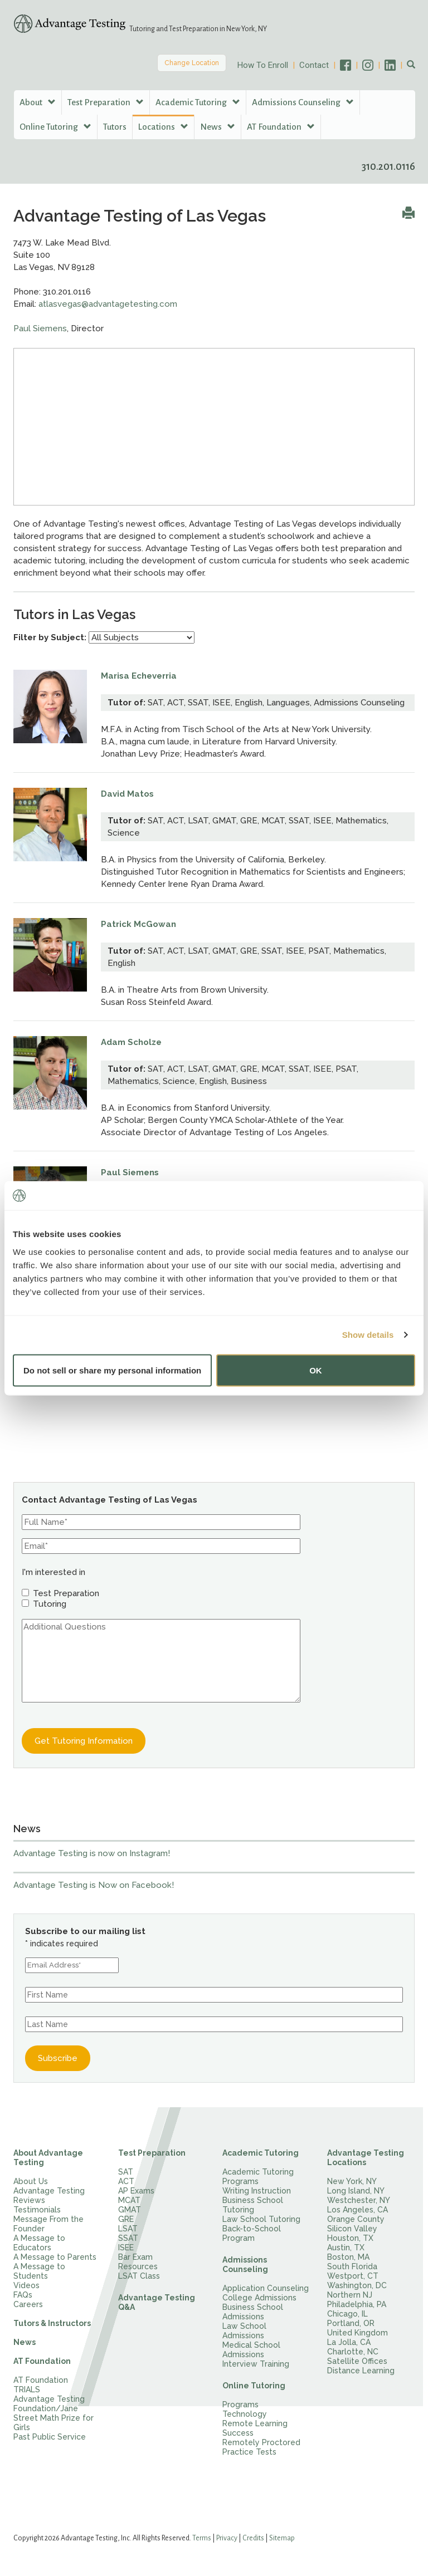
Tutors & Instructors (52, 2323)
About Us (30, 2181)
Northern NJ (349, 2294)
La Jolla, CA (349, 2342)
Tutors (115, 126)
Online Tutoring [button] (55, 126)
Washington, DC (357, 2285)
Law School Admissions (244, 2331)
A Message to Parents (54, 2257)
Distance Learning (361, 2370)
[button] (411, 65)
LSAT (128, 2228)
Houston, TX (350, 2238)
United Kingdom (357, 2332)
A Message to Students (39, 2271)
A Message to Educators (39, 2243)
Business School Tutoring (252, 2205)
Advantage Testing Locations (365, 2157)
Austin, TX (345, 2247)
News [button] (217, 126)
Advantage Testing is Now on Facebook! (93, 1885)
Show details (368, 1334)
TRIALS (26, 2389)
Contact (314, 65)
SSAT (128, 2238)
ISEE (126, 2247)
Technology (244, 2414)
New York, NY (352, 2181)
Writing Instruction (256, 2190)
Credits (253, 2538)
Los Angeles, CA (357, 2209)
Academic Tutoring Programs (258, 2176)
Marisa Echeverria (139, 676)
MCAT (129, 2200)
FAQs (22, 2294)
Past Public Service (49, 2436)
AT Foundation (42, 2361)
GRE (126, 2219)
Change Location (191, 63)
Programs (240, 2404)
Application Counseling (265, 2288)
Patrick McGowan (138, 924)
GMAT (129, 2209)
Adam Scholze (131, 1042)
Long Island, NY (356, 2190)
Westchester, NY (358, 2200)
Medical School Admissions (251, 2350)
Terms (201, 2538)
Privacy (226, 2538)
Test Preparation (152, 2152)
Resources (138, 2266)
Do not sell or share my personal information (112, 1370)
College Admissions (259, 2297)
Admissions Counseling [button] (303, 102)
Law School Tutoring (261, 2219)
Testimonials (37, 2209)
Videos (26, 2285)
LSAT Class (139, 2275)
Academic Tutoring (260, 2152)
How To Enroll (262, 65)
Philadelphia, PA (356, 2304)
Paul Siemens (40, 328)
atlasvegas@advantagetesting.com (107, 304)
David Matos (127, 794)
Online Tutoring (253, 2385)
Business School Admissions (252, 2312)
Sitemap (282, 2538)
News (24, 2342)
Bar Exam (135, 2257)
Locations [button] (163, 126)
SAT (125, 2171)
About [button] (38, 102)
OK (315, 1370)
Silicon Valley (352, 2228)
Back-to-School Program (251, 2233)
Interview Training (255, 2363)
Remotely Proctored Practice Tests (261, 2447)
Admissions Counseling (245, 2264)
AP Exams (136, 2190)
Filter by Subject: (49, 637)
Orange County (356, 2219)
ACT (126, 2181)
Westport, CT (352, 2275)
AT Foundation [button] (281, 126)
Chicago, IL (347, 2313)
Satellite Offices (357, 2361)
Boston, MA (348, 2257)
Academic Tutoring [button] (197, 102)
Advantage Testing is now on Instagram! (91, 1853)
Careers (28, 2304)
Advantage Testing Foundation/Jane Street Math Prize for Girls (53, 2413)
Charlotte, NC (352, 2351)
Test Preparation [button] (105, 102)
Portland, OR (350, 2323)
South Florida (352, 2266)
